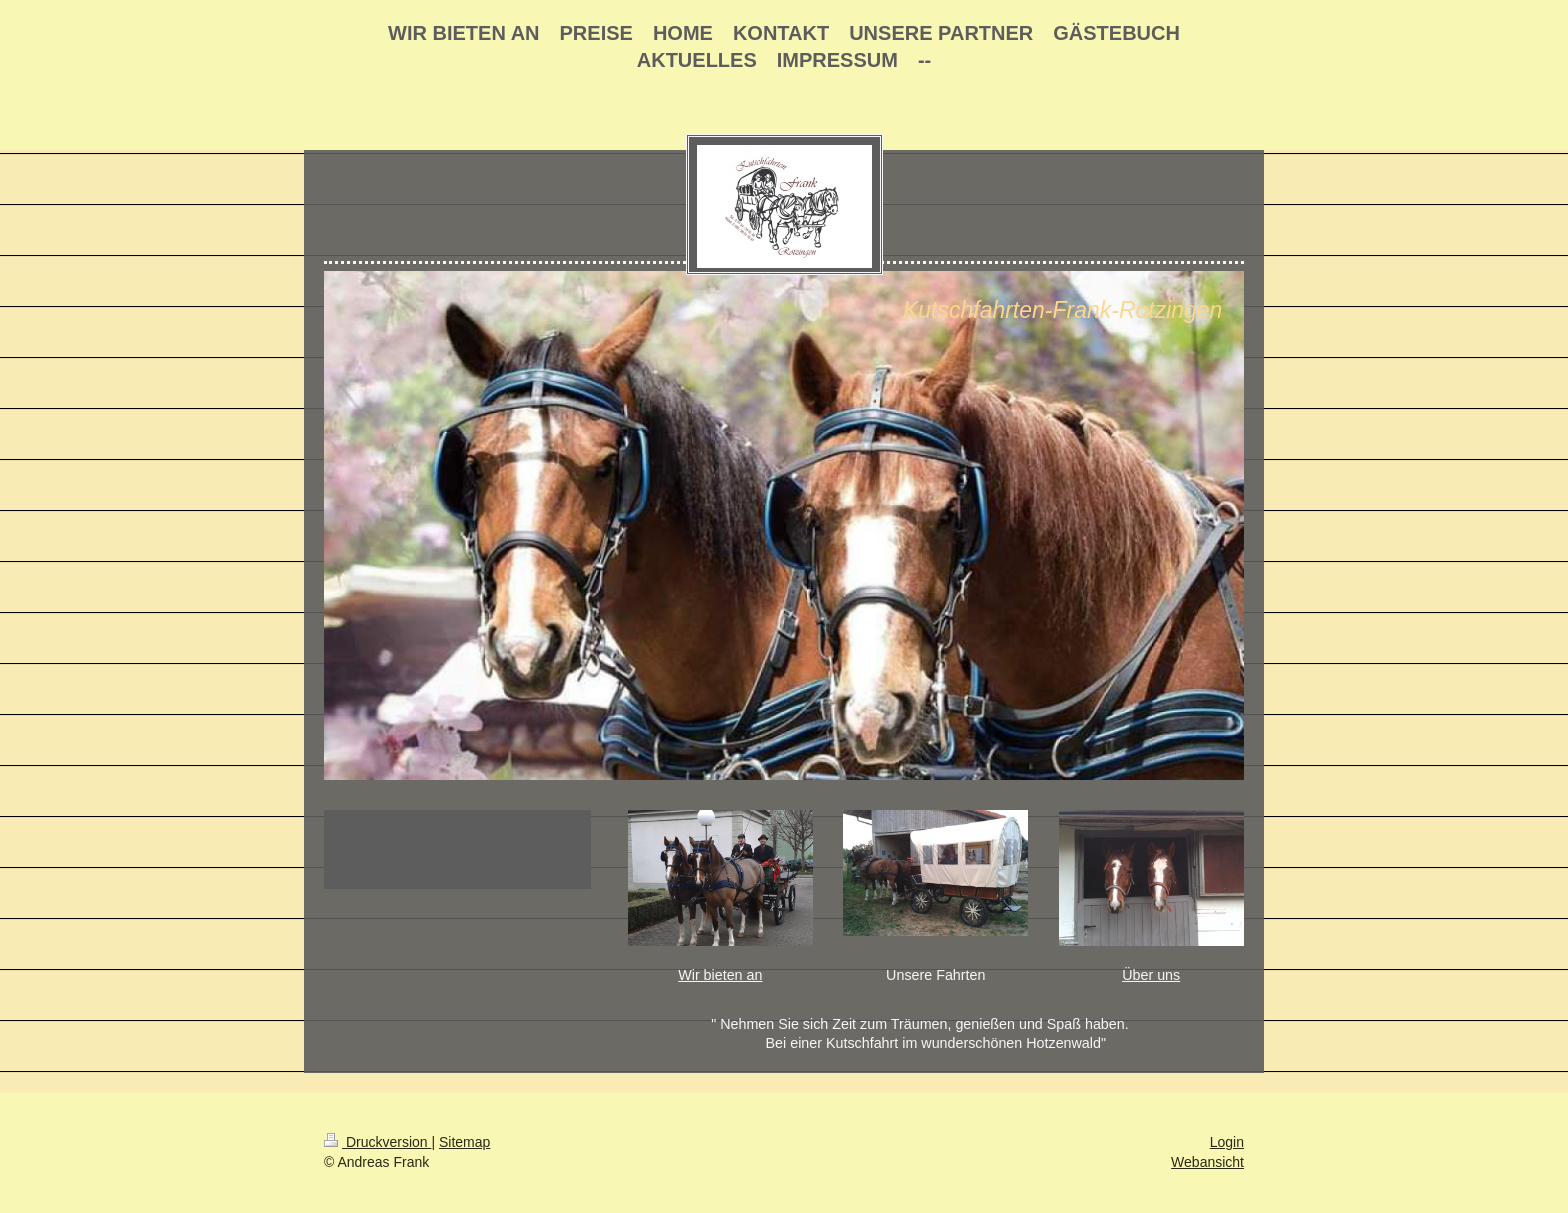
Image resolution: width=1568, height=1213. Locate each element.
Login (1227, 1142)
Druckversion (377, 1142)
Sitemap (464, 1142)
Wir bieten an (720, 975)
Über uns (1151, 975)
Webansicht (1207, 1162)
